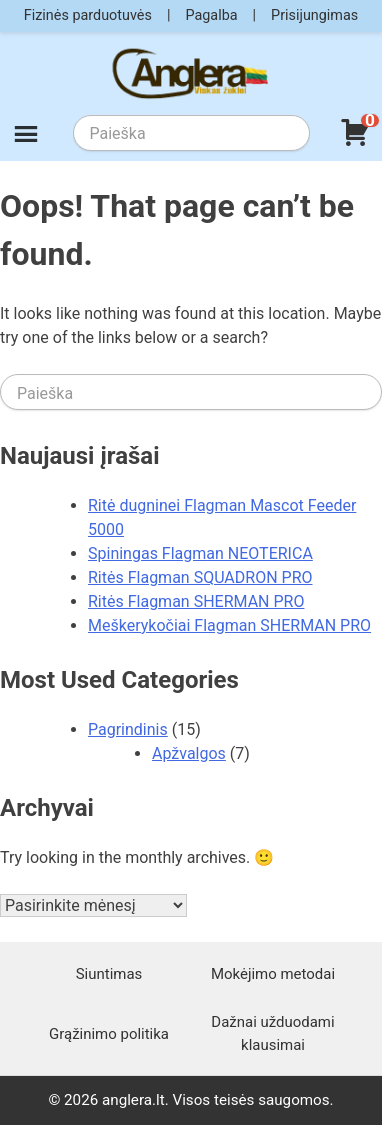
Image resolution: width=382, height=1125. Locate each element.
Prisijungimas (314, 15)
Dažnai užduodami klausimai (272, 1033)
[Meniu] (26, 137)
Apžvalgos (189, 753)
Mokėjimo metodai (273, 974)
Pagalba (211, 15)
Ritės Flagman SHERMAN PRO (196, 601)
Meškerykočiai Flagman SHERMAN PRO (229, 625)
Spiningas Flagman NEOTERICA (200, 553)
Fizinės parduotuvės (88, 15)
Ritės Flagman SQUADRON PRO (200, 577)
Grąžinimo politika (109, 1034)
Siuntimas (109, 974)
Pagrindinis (128, 729)
